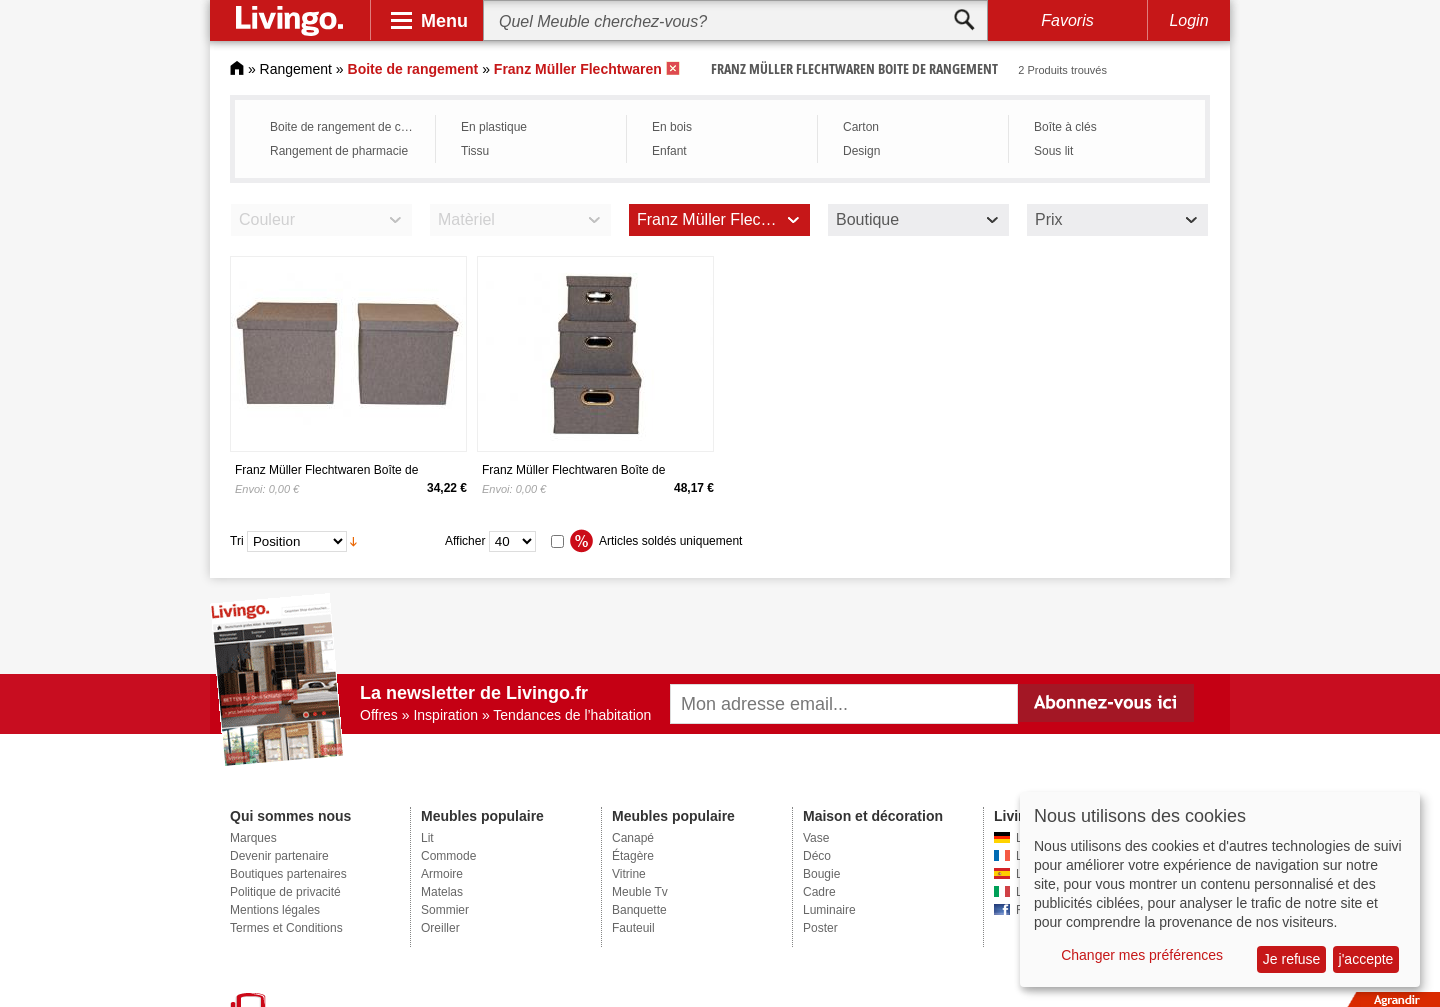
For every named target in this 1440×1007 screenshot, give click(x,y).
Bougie (821, 874)
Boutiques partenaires (288, 874)
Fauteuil (633, 928)
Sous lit (1053, 151)
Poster (820, 928)
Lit (427, 838)
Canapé (633, 838)
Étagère (633, 856)
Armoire (442, 874)
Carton (861, 127)
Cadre (819, 892)
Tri (237, 541)
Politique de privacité (285, 892)
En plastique (494, 127)
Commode (448, 856)
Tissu (475, 151)
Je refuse (1292, 959)
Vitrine (629, 874)
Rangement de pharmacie (339, 151)
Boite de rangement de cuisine (347, 127)
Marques (253, 838)
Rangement (296, 69)
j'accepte (1366, 959)
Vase (816, 838)
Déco (817, 856)
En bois (672, 127)
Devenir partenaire (279, 856)
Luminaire (829, 910)
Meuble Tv (640, 892)
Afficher (465, 541)
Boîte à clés (1065, 127)
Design (861, 151)
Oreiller (440, 928)
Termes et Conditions (286, 928)
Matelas (442, 892)
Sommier (445, 910)
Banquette (639, 910)
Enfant (669, 151)
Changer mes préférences (1142, 955)
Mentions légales (275, 910)
